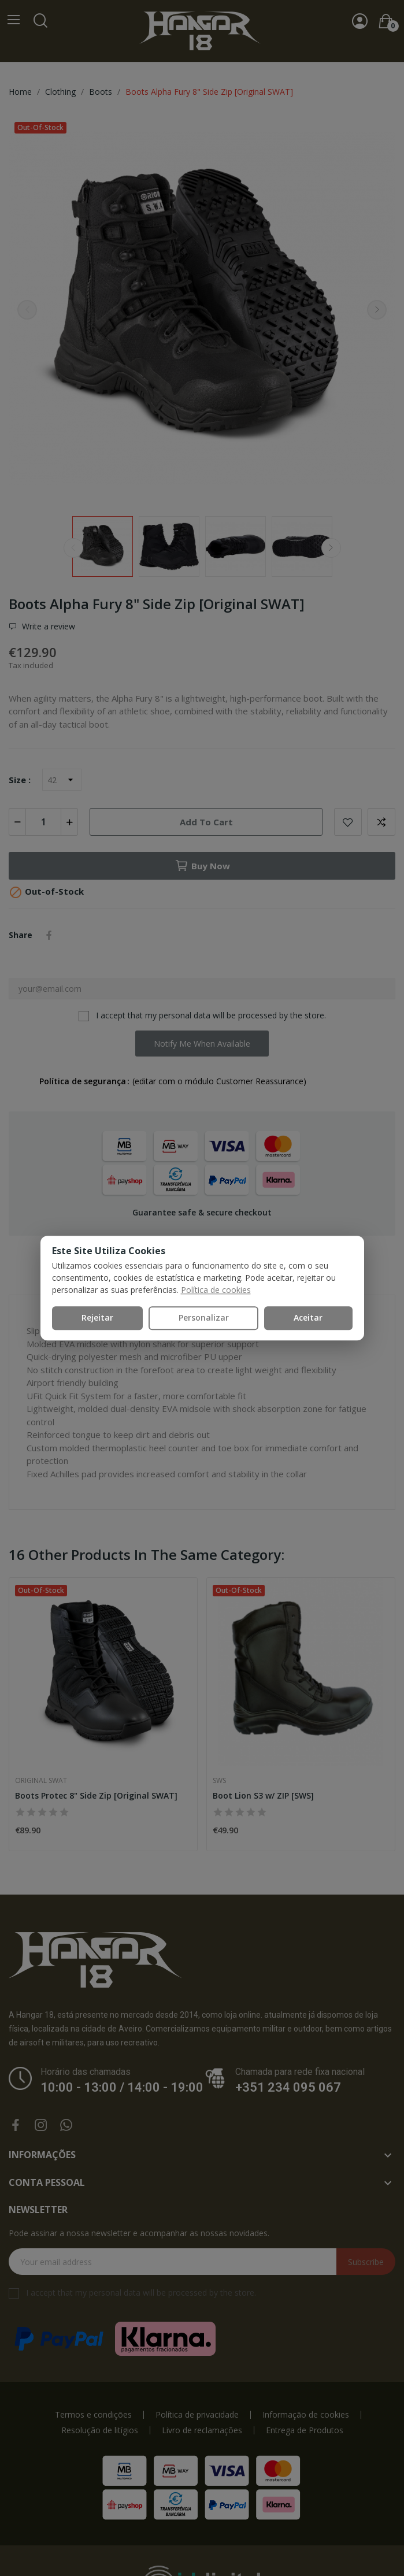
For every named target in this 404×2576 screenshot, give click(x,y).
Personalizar (204, 1317)
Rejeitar (97, 1317)
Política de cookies (216, 1289)
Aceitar (308, 1317)
